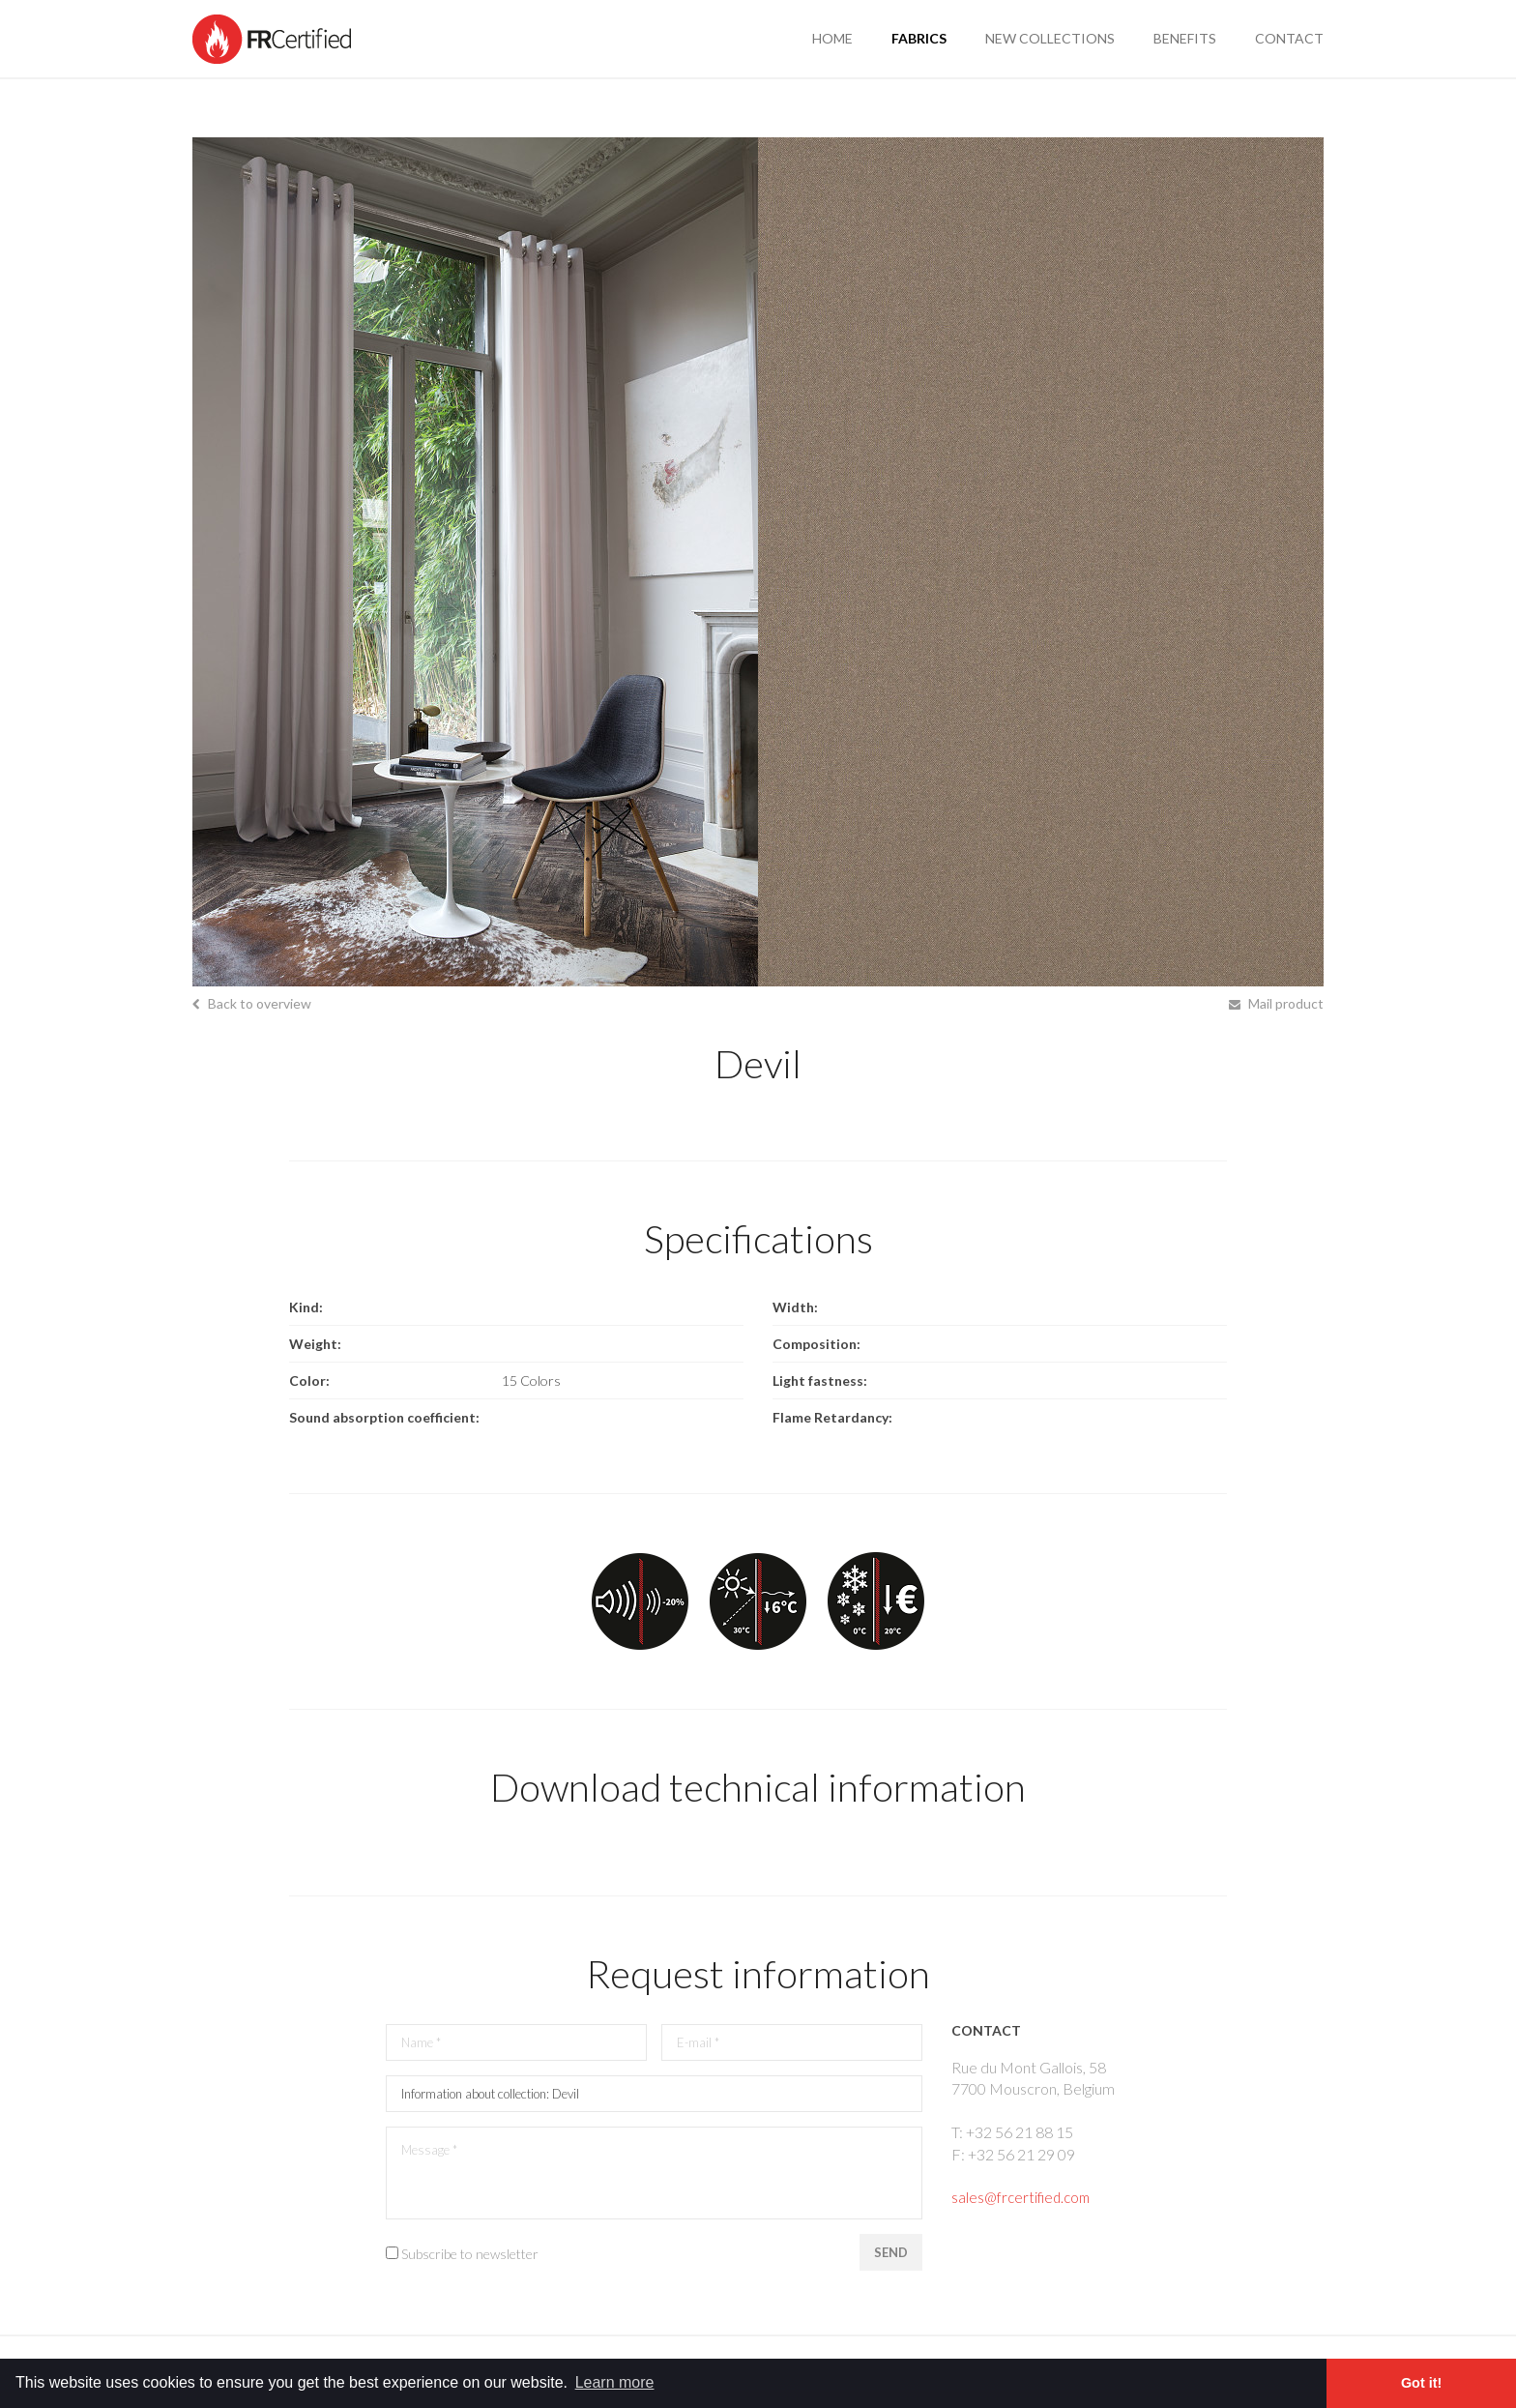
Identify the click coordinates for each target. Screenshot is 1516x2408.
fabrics (919, 38)
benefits (1184, 38)
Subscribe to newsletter (470, 2257)
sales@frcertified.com (1023, 2197)
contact (1289, 38)
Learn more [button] (615, 2382)
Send (889, 2255)
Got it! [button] (1421, 2383)
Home (832, 38)
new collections (1050, 38)
